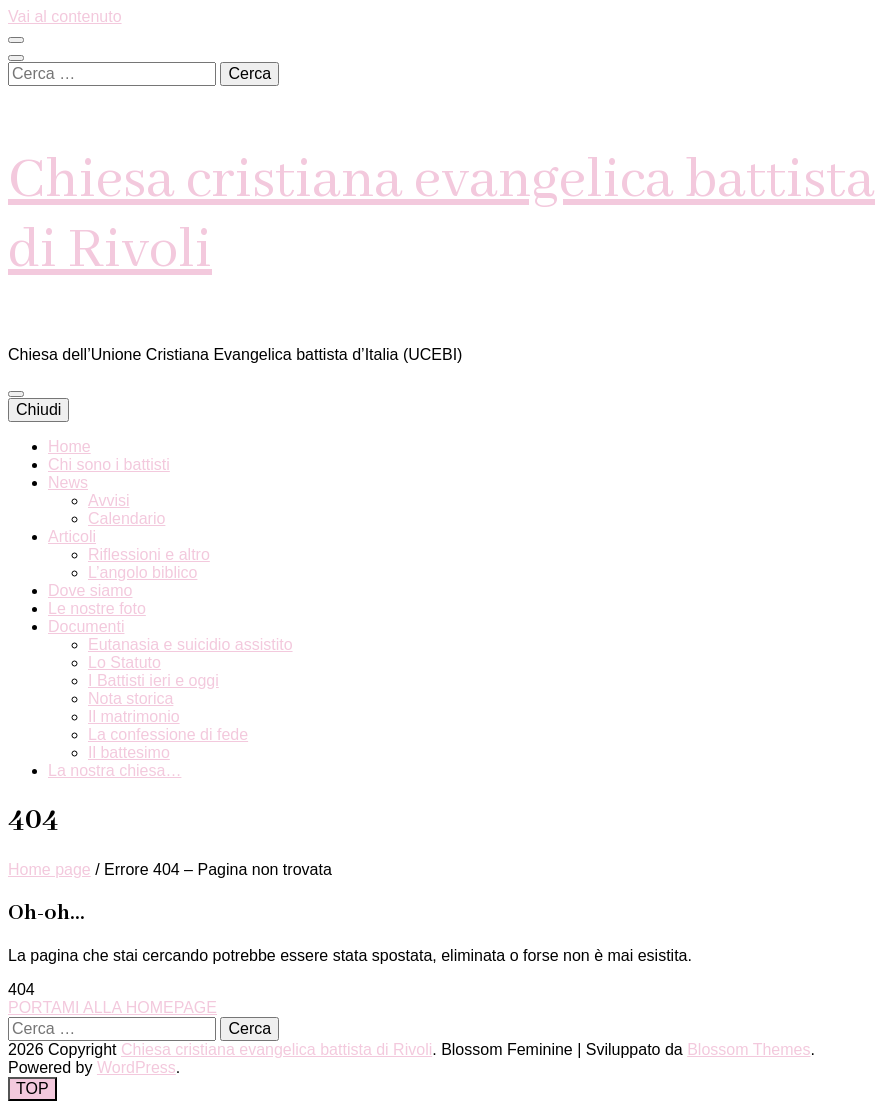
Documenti (86, 626)
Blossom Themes (748, 1049)
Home (69, 446)
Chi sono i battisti (109, 464)
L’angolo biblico (142, 572)
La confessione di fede (168, 734)
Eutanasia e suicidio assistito (190, 644)
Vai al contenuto (65, 16)
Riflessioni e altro (149, 554)
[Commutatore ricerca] (16, 58)
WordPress (136, 1067)
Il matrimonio (134, 716)
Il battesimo (129, 752)
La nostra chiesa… (114, 770)
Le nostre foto (97, 608)
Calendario (126, 518)
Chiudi (38, 409)
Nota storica (130, 698)
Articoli (72, 536)
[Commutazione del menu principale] (16, 394)
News (68, 482)
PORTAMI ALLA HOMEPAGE (112, 1007)
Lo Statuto (124, 662)
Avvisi (109, 500)
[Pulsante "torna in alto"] (32, 1089)
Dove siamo (90, 590)
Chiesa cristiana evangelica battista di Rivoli (276, 1049)
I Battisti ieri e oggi (153, 680)
